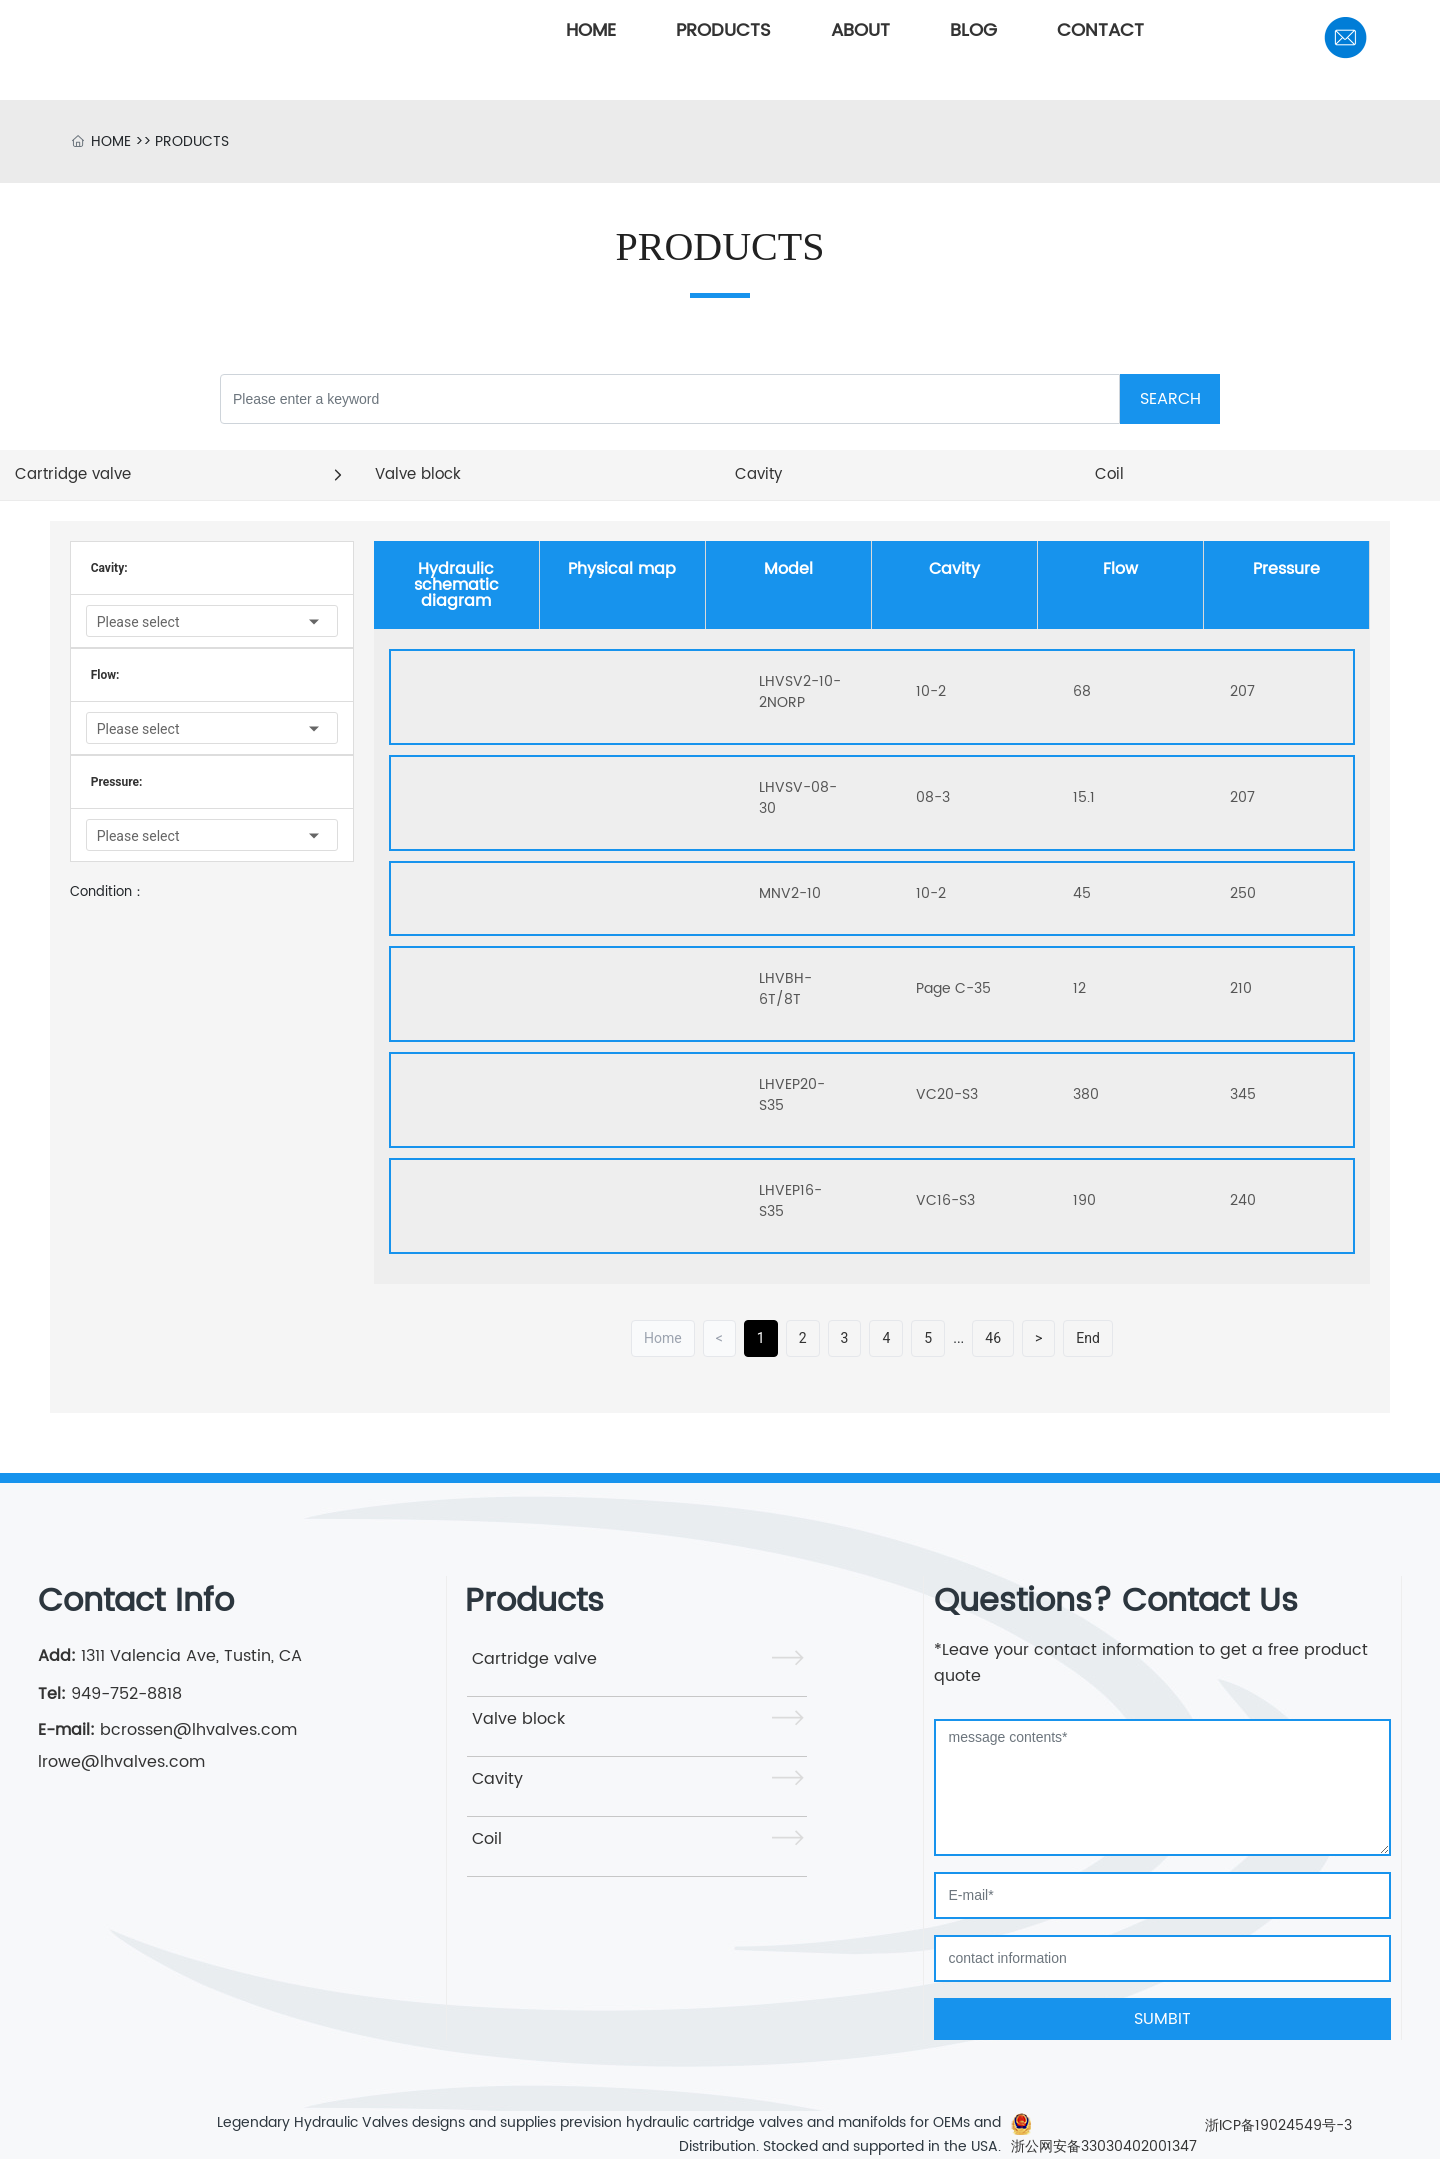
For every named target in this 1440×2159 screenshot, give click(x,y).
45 (1082, 893)
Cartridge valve (534, 1659)
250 (1243, 893)
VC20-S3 (947, 1094)
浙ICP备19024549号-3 (1278, 2125)
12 (1079, 988)
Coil (487, 1839)
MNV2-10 (790, 893)
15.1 (1084, 797)
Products (534, 1601)
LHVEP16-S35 (790, 1201)
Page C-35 (953, 988)
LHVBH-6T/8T (785, 989)
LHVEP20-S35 (792, 1095)
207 (1242, 691)
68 (1082, 691)
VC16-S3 (945, 1200)
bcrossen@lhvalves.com (196, 1730)
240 (1243, 1200)
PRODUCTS (192, 141)
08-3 (933, 797)
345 (1243, 1094)
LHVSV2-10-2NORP (800, 692)
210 (1241, 988)
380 (1086, 1094)
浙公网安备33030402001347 (1104, 2146)
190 (1084, 1200)
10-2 (931, 691)
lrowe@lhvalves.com (121, 1762)
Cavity (497, 1779)
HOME (111, 141)
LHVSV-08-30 (798, 798)
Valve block (518, 1719)
